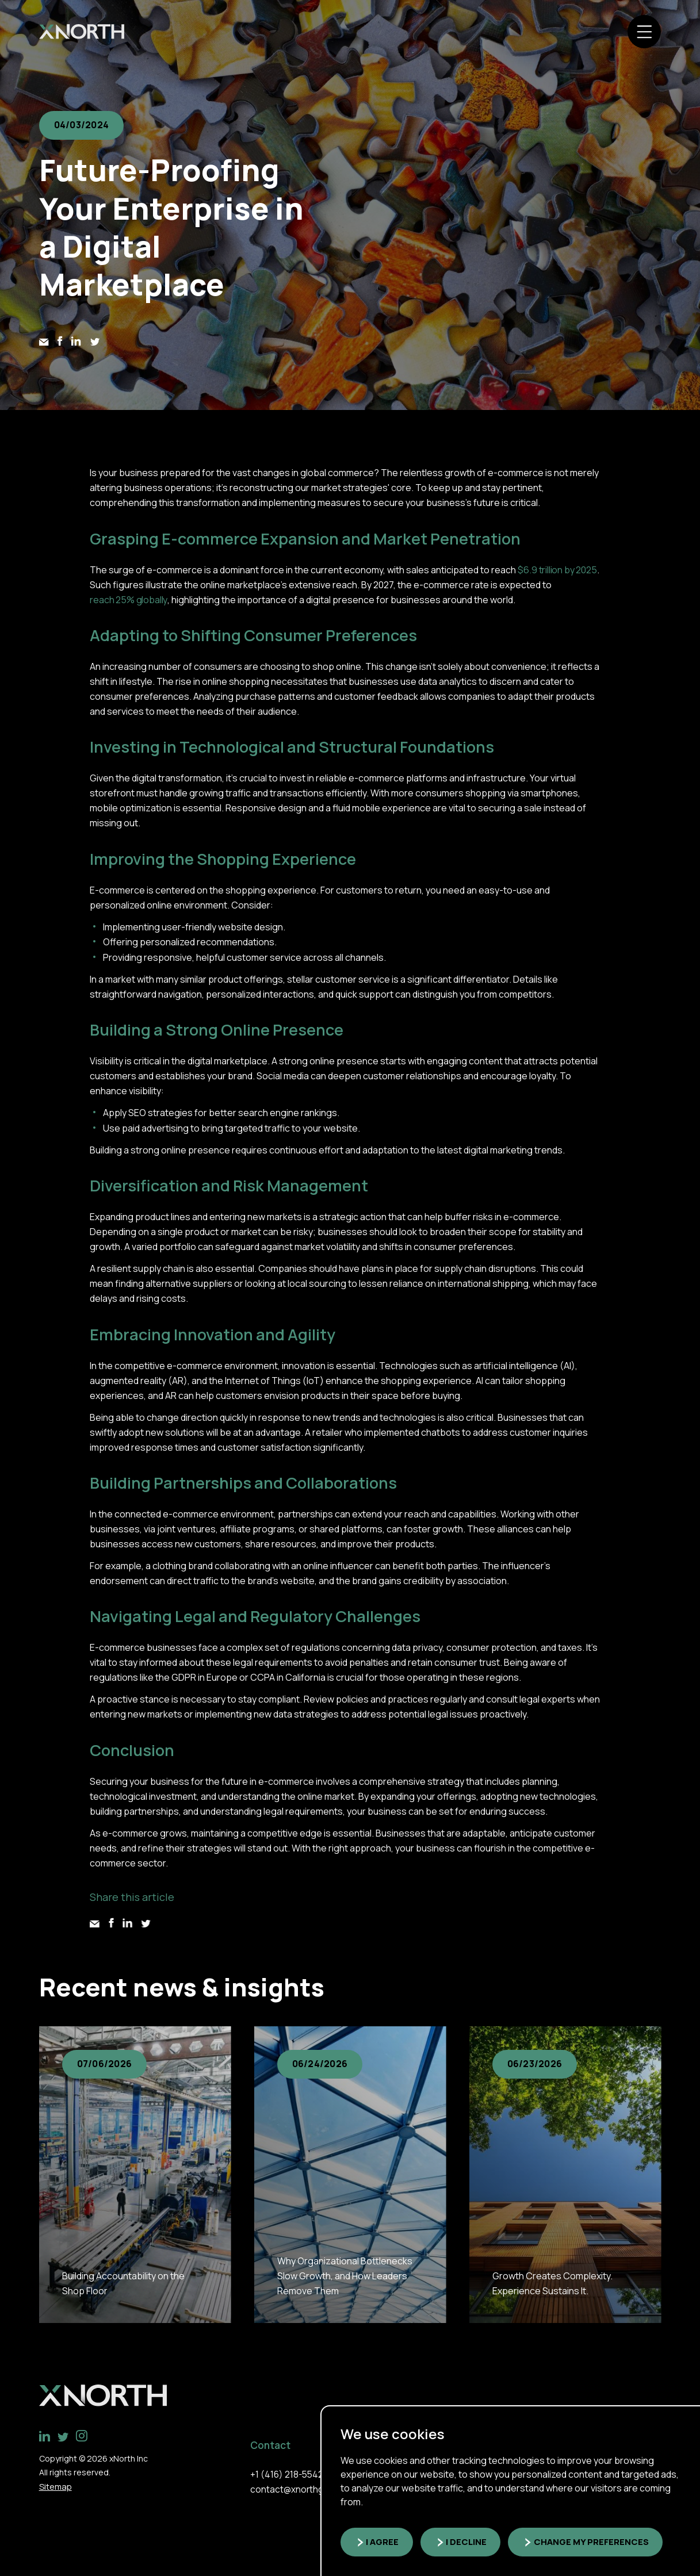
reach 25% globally (129, 599)
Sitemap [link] (55, 2483)
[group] (135, 2174)
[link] (83, 33)
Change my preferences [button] (598, 2542)
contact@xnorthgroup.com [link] (306, 2487)
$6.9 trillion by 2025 (558, 570)
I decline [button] (470, 2542)
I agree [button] (384, 2542)
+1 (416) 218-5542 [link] (286, 2471)
